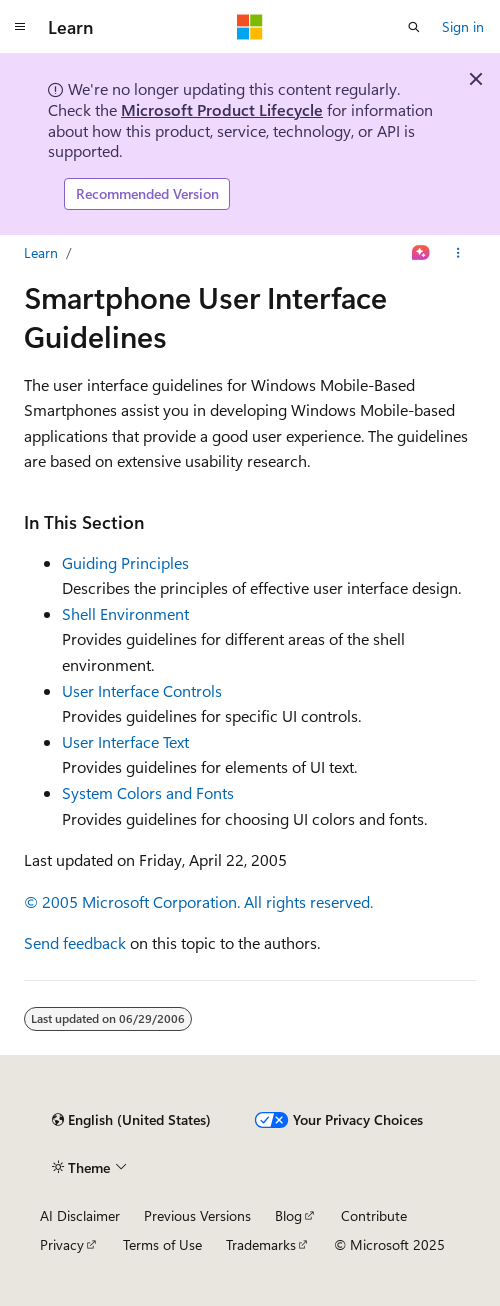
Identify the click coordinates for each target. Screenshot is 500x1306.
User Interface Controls (142, 690)
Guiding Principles (125, 562)
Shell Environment (125, 613)
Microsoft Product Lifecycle (222, 109)
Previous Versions (197, 1215)
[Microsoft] (250, 27)
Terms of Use (162, 1244)
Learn (41, 252)
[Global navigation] (20, 27)
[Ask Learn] (421, 253)
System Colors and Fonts (148, 792)
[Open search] (414, 27)
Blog (288, 1215)
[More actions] (458, 253)
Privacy (62, 1244)
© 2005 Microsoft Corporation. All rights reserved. (198, 901)
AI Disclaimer (80, 1215)
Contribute (374, 1215)
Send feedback (75, 942)
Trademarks (261, 1244)
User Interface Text (125, 741)
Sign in (463, 26)
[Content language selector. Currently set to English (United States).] (131, 1120)
